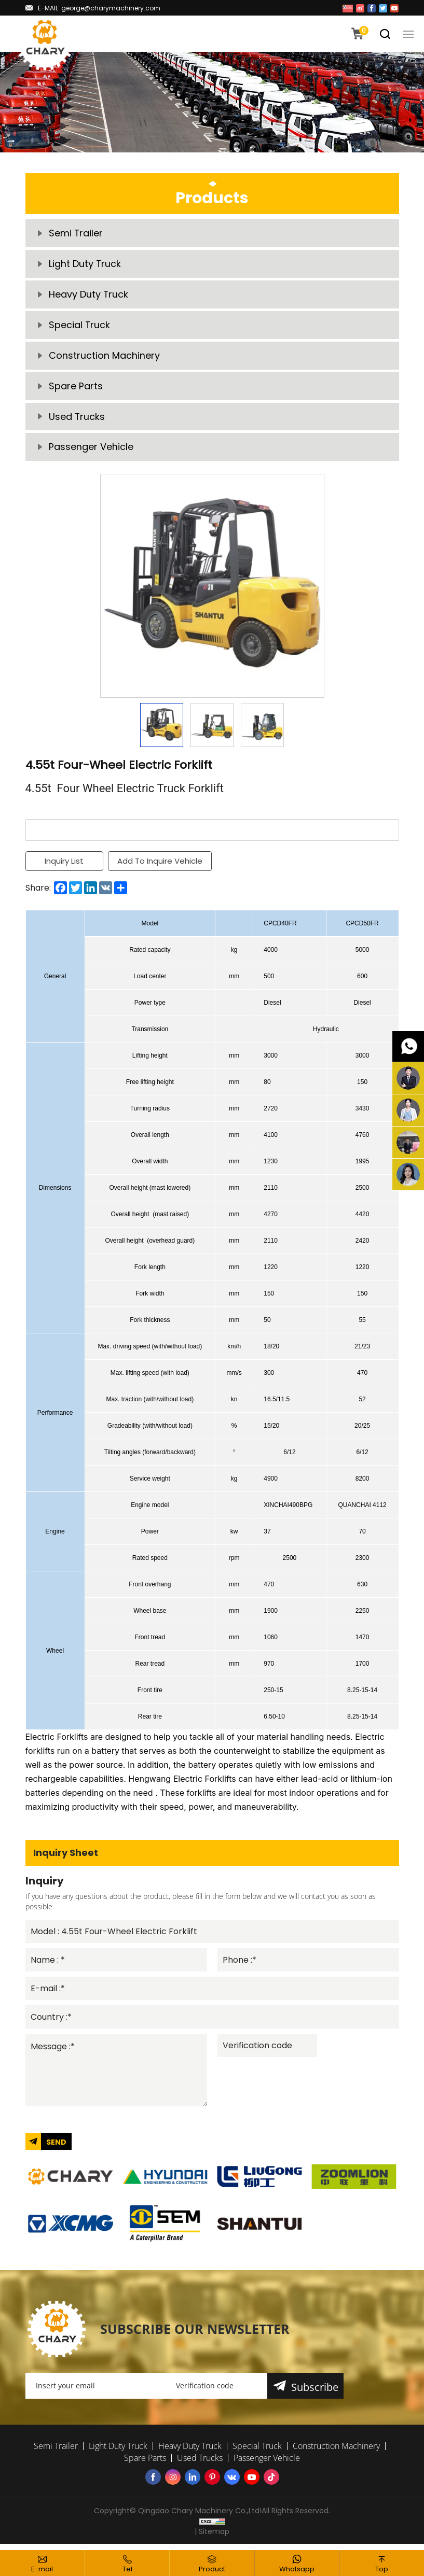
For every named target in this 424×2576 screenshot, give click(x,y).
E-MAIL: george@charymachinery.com (99, 8)
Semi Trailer (76, 233)
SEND (56, 2148)
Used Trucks (77, 420)
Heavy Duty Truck (89, 295)
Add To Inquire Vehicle (160, 865)
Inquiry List (64, 865)
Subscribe (314, 2393)
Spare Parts (76, 389)
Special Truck (80, 326)
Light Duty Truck (85, 264)
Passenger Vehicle (91, 451)
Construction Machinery (104, 357)
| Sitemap (212, 2537)
